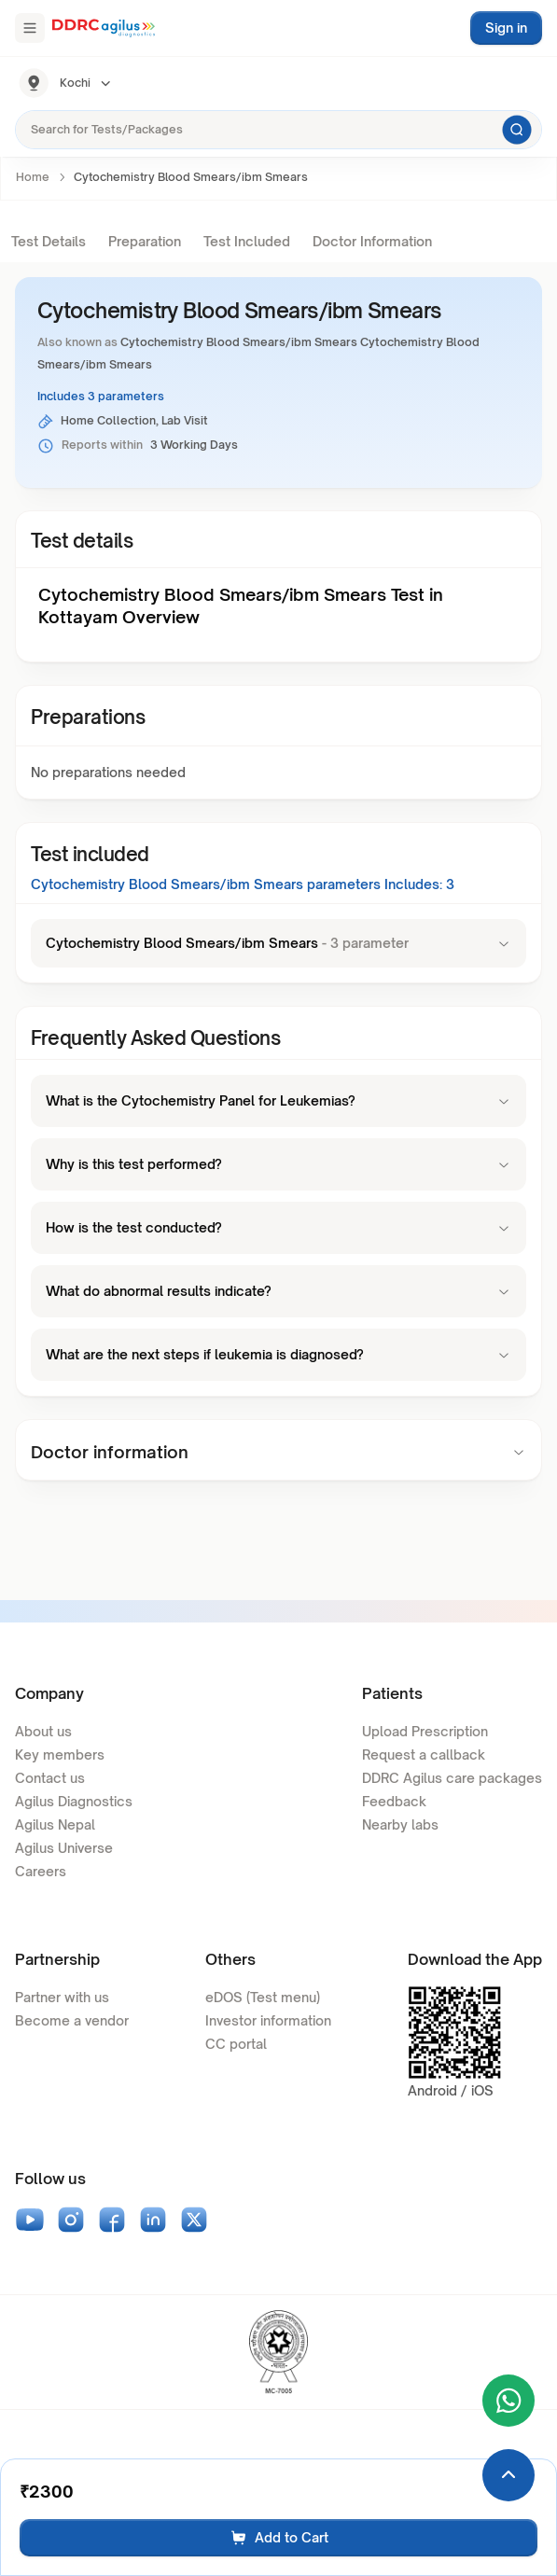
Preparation (144, 241)
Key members (59, 1754)
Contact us (50, 1778)
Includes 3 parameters (100, 396)
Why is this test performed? (278, 1164)
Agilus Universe (64, 1848)
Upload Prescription (425, 1731)
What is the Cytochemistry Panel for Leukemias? (278, 1100)
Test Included (246, 241)
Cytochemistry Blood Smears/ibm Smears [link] (191, 177)
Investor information (268, 2020)
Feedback (394, 1801)
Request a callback (423, 1754)
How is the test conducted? (278, 1227)
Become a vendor (72, 2020)
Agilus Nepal (55, 1824)
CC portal (236, 2044)
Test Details (48, 241)
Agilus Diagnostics (73, 1801)
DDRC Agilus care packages (452, 1778)
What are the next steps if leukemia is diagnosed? (278, 1354)
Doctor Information (372, 241)
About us (43, 1731)
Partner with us (62, 1997)
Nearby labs (400, 1824)
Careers (40, 1871)
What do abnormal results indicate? (278, 1291)
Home (32, 177)
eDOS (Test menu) (262, 1997)
